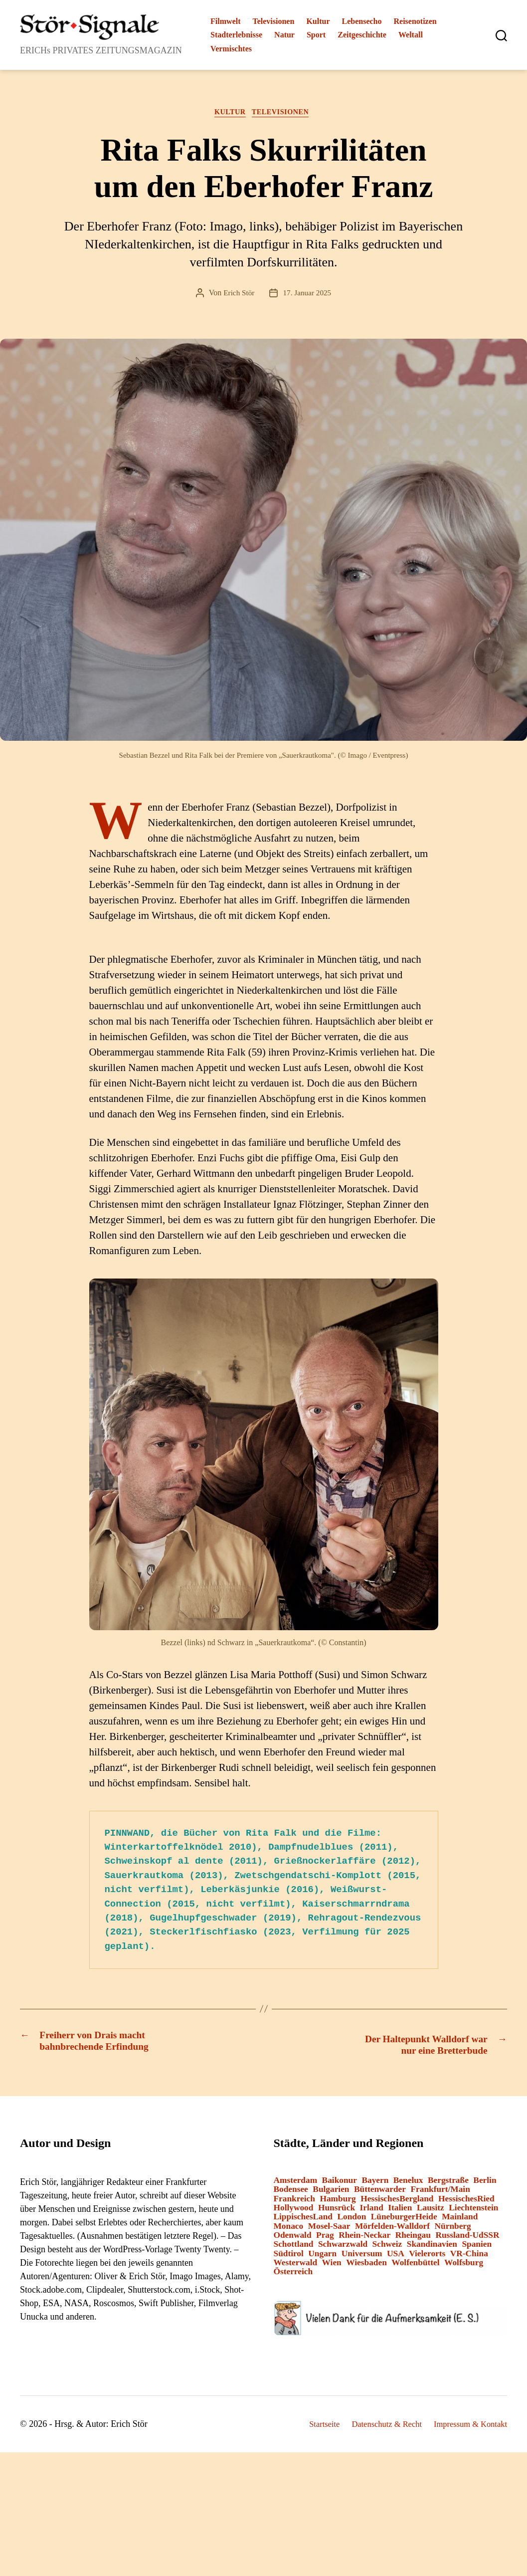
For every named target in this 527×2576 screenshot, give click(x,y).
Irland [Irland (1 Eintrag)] (371, 2211)
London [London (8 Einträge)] (351, 2221)
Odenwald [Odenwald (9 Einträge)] (293, 2239)
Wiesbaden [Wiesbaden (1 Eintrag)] (366, 2266)
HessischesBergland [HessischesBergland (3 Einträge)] (396, 2202)
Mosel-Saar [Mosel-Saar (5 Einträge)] (329, 2230)
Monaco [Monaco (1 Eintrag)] (289, 2230)
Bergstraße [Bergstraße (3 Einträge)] (448, 2184)
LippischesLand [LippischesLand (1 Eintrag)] (303, 2221)
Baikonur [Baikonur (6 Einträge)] (339, 2184)
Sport (316, 34)
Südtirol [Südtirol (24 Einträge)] (289, 2257)
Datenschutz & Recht (376, 2428)
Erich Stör (237, 295)
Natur (284, 34)
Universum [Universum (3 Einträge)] (362, 2257)
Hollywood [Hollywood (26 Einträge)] (294, 2211)
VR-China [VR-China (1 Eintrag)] (469, 2257)
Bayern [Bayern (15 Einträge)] (374, 2184)
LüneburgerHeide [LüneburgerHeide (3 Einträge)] (404, 2221)
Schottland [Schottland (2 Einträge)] (294, 2248)
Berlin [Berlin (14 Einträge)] (484, 2184)
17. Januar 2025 (308, 295)
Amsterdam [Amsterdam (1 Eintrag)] (296, 2184)
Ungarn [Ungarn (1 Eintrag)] (322, 2257)
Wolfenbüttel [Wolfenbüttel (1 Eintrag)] (415, 2266)
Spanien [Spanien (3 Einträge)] (477, 2248)
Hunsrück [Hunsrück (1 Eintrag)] (336, 2211)
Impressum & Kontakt (467, 2428)
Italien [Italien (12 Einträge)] (400, 2211)
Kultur (318, 21)
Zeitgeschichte (362, 34)
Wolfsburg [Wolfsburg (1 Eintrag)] (463, 2266)
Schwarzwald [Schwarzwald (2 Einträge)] (342, 2248)
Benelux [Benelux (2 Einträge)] (408, 2184)
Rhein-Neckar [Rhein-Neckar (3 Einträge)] (364, 2239)
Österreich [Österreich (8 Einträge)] (293, 2275)
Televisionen (274, 21)
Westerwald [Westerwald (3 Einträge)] (296, 2266)
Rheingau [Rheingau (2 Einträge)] (413, 2239)
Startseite (309, 2428)
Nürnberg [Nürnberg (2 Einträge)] (453, 2230)
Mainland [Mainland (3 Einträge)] (460, 2221)
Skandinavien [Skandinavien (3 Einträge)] (432, 2248)
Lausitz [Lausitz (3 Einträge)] (430, 2211)
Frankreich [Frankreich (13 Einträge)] (294, 2202)
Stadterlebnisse (236, 34)
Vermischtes (231, 48)
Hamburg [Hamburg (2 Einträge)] (337, 2202)
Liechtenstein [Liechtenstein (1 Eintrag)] (473, 2211)
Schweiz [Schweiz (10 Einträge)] (387, 2248)
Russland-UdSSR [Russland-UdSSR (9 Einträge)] (467, 2239)
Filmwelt (225, 21)
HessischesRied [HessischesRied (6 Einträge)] (466, 2202)
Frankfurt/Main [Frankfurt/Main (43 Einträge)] (440, 2193)
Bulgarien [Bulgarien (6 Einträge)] (331, 2193)
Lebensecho (362, 21)
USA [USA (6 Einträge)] (395, 2257)
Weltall (410, 34)
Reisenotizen (415, 21)
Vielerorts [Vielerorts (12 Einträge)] (427, 2257)
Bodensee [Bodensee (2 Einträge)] (291, 2193)
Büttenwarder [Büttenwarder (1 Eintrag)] (380, 2193)
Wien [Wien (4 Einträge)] (332, 2266)
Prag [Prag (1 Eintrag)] (325, 2239)
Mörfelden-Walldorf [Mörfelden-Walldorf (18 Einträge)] (392, 2230)
